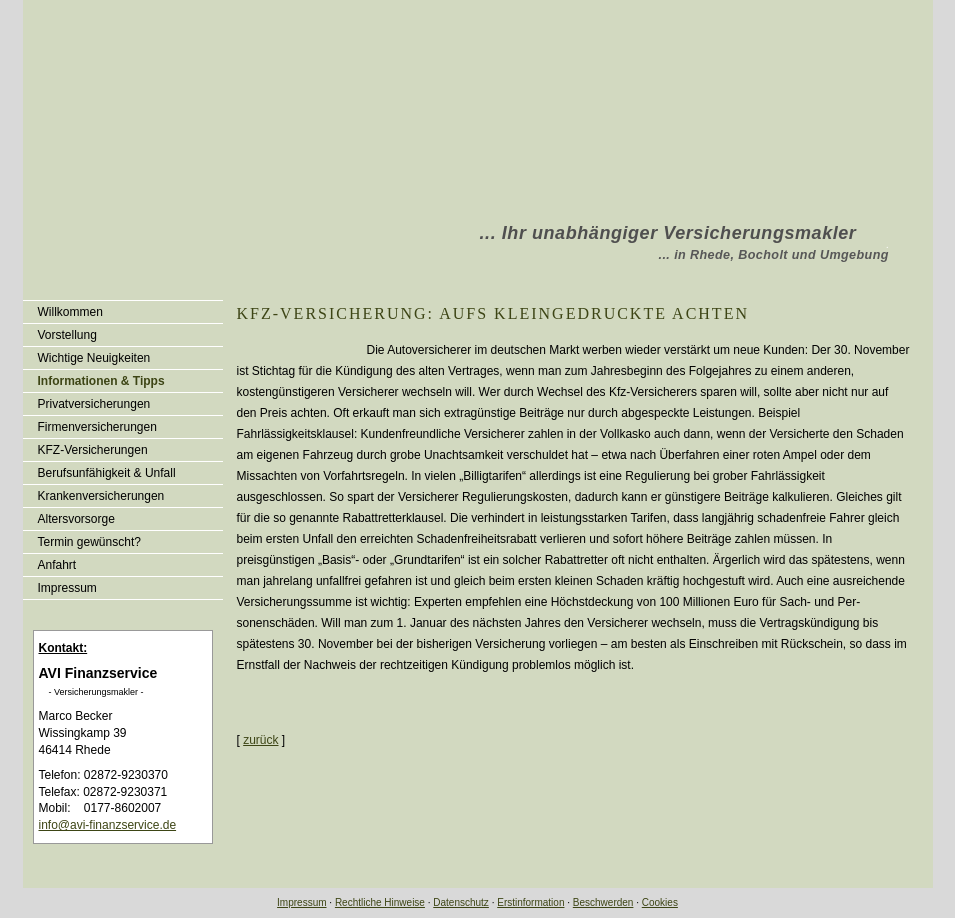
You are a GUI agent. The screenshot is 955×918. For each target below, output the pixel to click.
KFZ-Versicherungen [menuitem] (93, 450)
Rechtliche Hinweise (380, 902)
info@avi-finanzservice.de (108, 825)
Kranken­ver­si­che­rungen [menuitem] (101, 496)
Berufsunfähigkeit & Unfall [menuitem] (107, 473)
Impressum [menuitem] (67, 588)
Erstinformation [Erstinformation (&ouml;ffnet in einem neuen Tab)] (530, 902)
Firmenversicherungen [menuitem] (97, 427)
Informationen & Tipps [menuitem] (101, 381)
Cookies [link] (660, 902)
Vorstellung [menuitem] (67, 335)
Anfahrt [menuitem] (57, 565)
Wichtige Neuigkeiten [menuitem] (94, 358)
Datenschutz (461, 902)
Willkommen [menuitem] (70, 312)
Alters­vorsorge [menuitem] (76, 519)
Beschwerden (603, 902)
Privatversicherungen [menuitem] (94, 404)
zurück (260, 740)
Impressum (301, 902)
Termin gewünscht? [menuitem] (89, 542)
